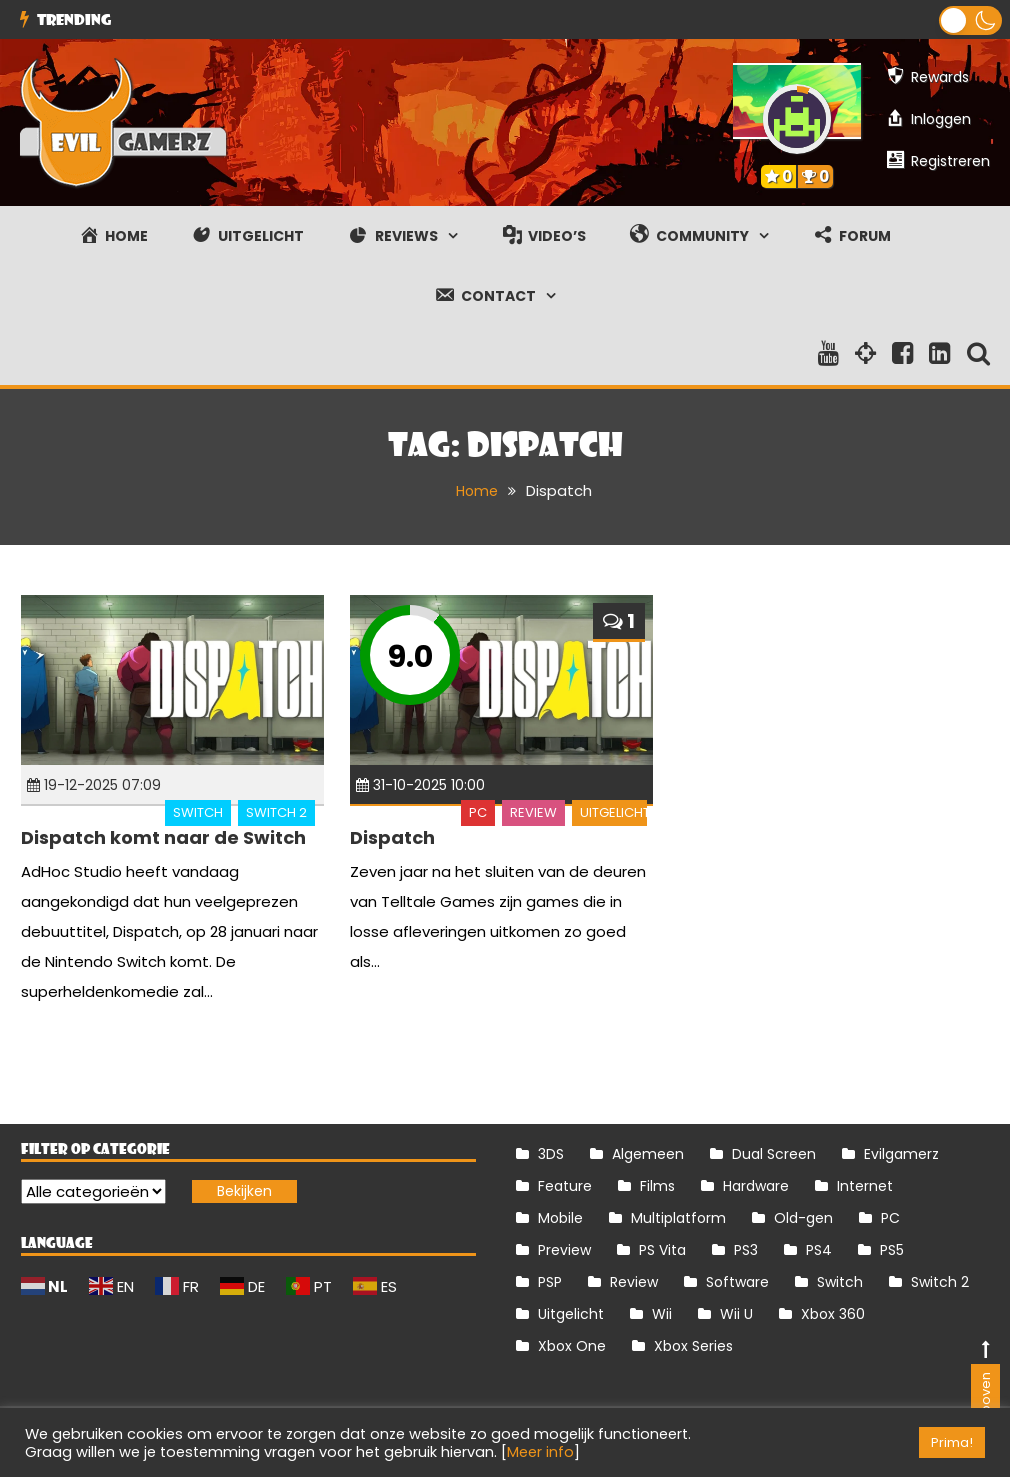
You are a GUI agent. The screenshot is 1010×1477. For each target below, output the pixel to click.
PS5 (892, 1250)
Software (737, 1282)
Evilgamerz (901, 1154)
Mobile (560, 1218)
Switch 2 (276, 812)
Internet (865, 1186)
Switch (198, 812)
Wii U (736, 1314)
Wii (662, 1314)
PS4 (819, 1250)
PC (478, 812)
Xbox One (572, 1346)
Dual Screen (774, 1154)
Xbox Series (693, 1346)
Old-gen (803, 1218)
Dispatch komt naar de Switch (163, 836)
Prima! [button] (952, 1442)
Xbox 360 (833, 1314)
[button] (970, 20)
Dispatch (392, 836)
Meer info (540, 1452)
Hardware (756, 1186)
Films (657, 1186)
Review (533, 812)
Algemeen (648, 1154)
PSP (550, 1282)
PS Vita (662, 1250)
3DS (551, 1154)
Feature (565, 1186)
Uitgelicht (615, 812)
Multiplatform (678, 1218)
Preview (564, 1250)
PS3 (746, 1250)
